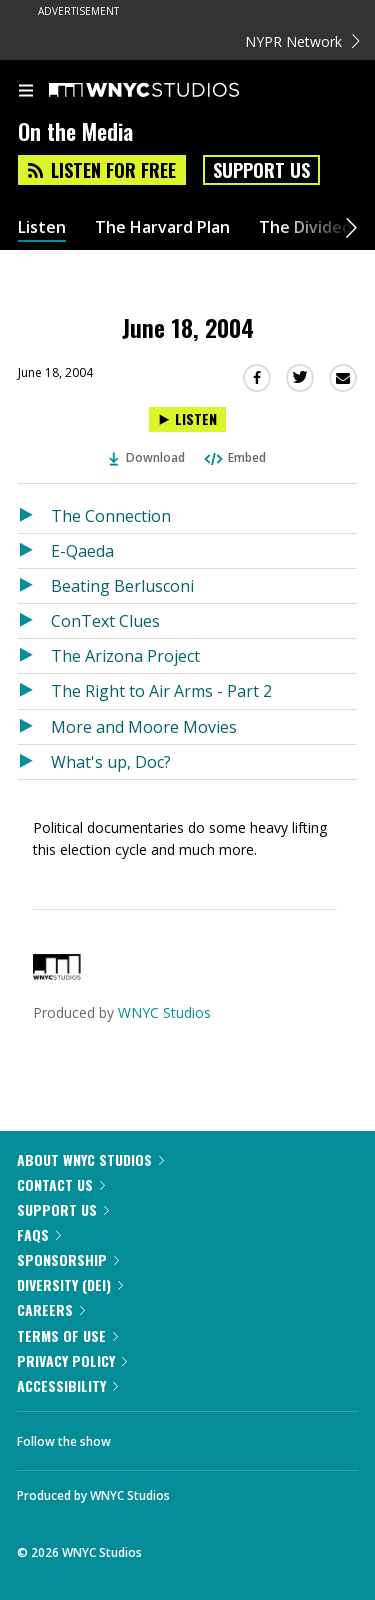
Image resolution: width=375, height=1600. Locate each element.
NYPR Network (302, 41)
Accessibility (67, 1385)
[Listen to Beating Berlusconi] (34, 586)
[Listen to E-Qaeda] (34, 551)
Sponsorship (68, 1259)
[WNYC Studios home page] (169, 91)
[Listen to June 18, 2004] (187, 419)
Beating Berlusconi (122, 586)
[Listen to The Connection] (34, 516)
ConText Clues (105, 621)
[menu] (26, 92)
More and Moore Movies (144, 727)
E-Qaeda (82, 551)
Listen (42, 227)
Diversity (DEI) (70, 1284)
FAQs (39, 1234)
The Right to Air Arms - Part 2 (161, 691)
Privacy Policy (72, 1360)
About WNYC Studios (90, 1159)
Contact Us (61, 1184)
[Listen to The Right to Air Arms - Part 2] (34, 691)
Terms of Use (67, 1335)
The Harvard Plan (162, 227)
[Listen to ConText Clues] (34, 621)
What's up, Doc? (111, 762)
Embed (234, 457)
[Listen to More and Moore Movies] (34, 727)
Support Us (261, 170)
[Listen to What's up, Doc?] (34, 762)
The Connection (111, 516)
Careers (51, 1309)
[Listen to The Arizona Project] (34, 656)
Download (147, 457)
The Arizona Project (125, 656)
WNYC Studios (164, 1012)
